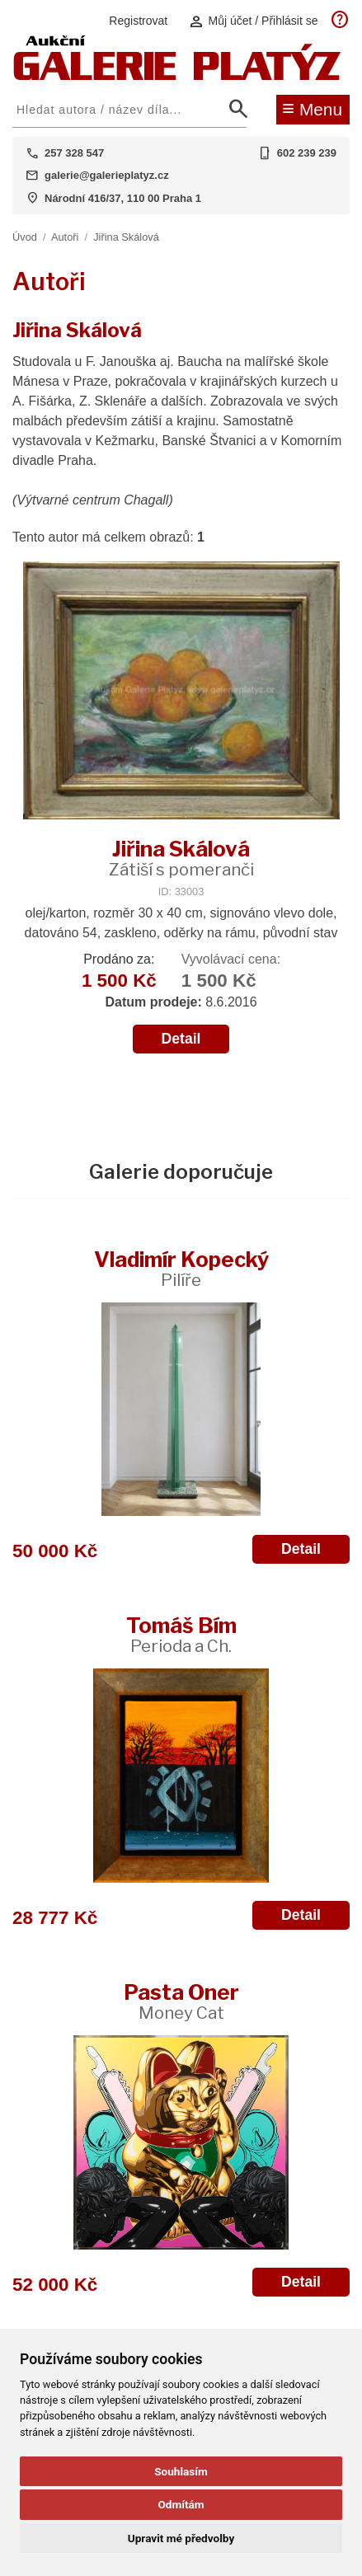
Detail (181, 1038)
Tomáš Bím (181, 1634)
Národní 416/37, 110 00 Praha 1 (123, 198)
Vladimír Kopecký (181, 1268)
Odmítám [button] (180, 2504)
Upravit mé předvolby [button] (181, 2538)
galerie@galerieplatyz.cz (107, 175)
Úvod (24, 237)
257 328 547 (74, 153)
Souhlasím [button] (181, 2471)
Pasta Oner (181, 2001)
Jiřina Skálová (126, 237)
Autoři (64, 237)
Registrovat (138, 20)
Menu (312, 108)
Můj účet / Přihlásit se (253, 21)
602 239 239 (306, 153)
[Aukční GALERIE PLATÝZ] (177, 76)
